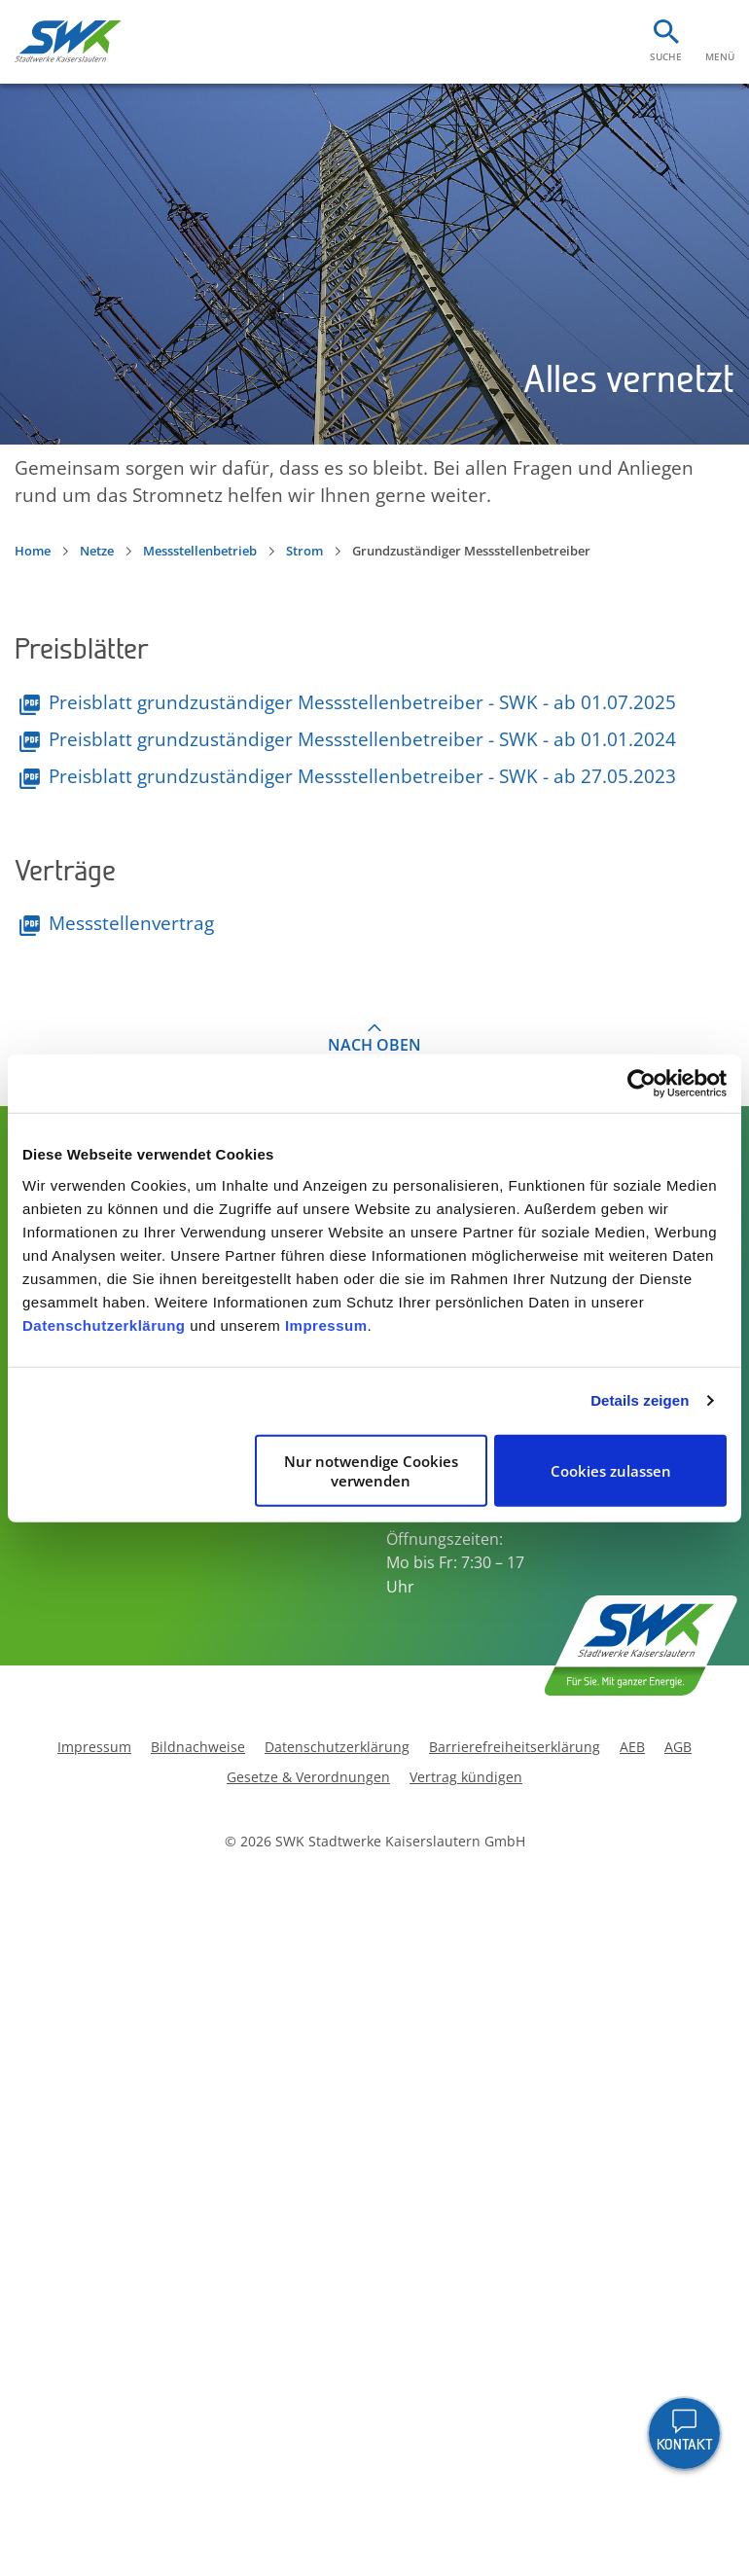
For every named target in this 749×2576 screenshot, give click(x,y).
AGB (678, 1748)
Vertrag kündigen (466, 1778)
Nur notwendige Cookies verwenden (371, 1469)
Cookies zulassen (611, 1470)
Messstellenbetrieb (200, 550)
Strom (304, 550)
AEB (632, 1748)
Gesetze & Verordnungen (308, 1778)
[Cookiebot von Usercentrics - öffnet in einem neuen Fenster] (641, 1083)
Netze (97, 550)
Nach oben (374, 1044)
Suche (666, 56)
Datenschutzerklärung (104, 1324)
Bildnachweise (198, 1748)
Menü (719, 56)
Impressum (326, 1324)
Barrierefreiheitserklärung (514, 1748)
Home (33, 550)
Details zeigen (639, 1400)
